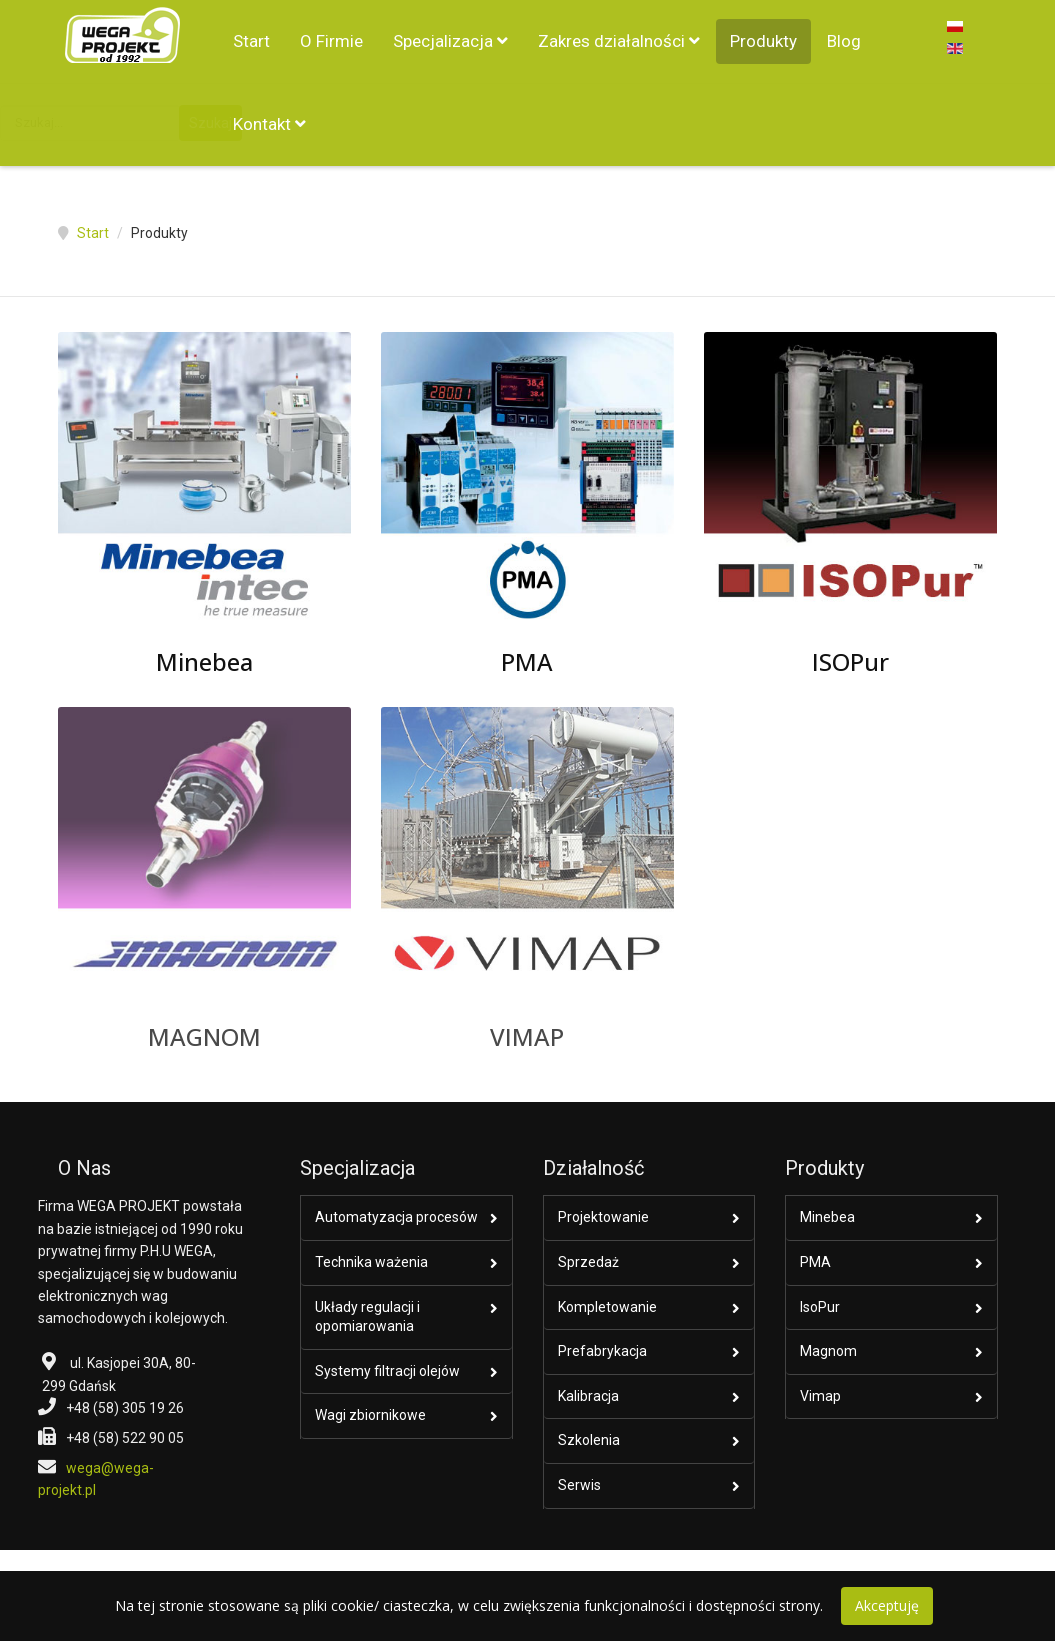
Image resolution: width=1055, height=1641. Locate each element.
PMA (527, 661)
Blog (844, 41)
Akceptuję (887, 1605)
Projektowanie (603, 1217)
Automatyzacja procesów (396, 1217)
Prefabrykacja (602, 1351)
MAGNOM (204, 1036)
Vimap (820, 1396)
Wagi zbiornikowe (370, 1415)
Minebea (204, 661)
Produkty (763, 41)
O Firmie (331, 41)
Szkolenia (589, 1440)
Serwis (579, 1485)
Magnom (828, 1351)
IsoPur (820, 1307)
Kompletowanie (607, 1307)
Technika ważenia (371, 1262)
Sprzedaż (588, 1262)
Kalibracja (588, 1396)
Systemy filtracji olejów (387, 1371)
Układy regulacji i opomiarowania (367, 1317)
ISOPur (850, 661)
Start (251, 41)
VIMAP (527, 1036)
